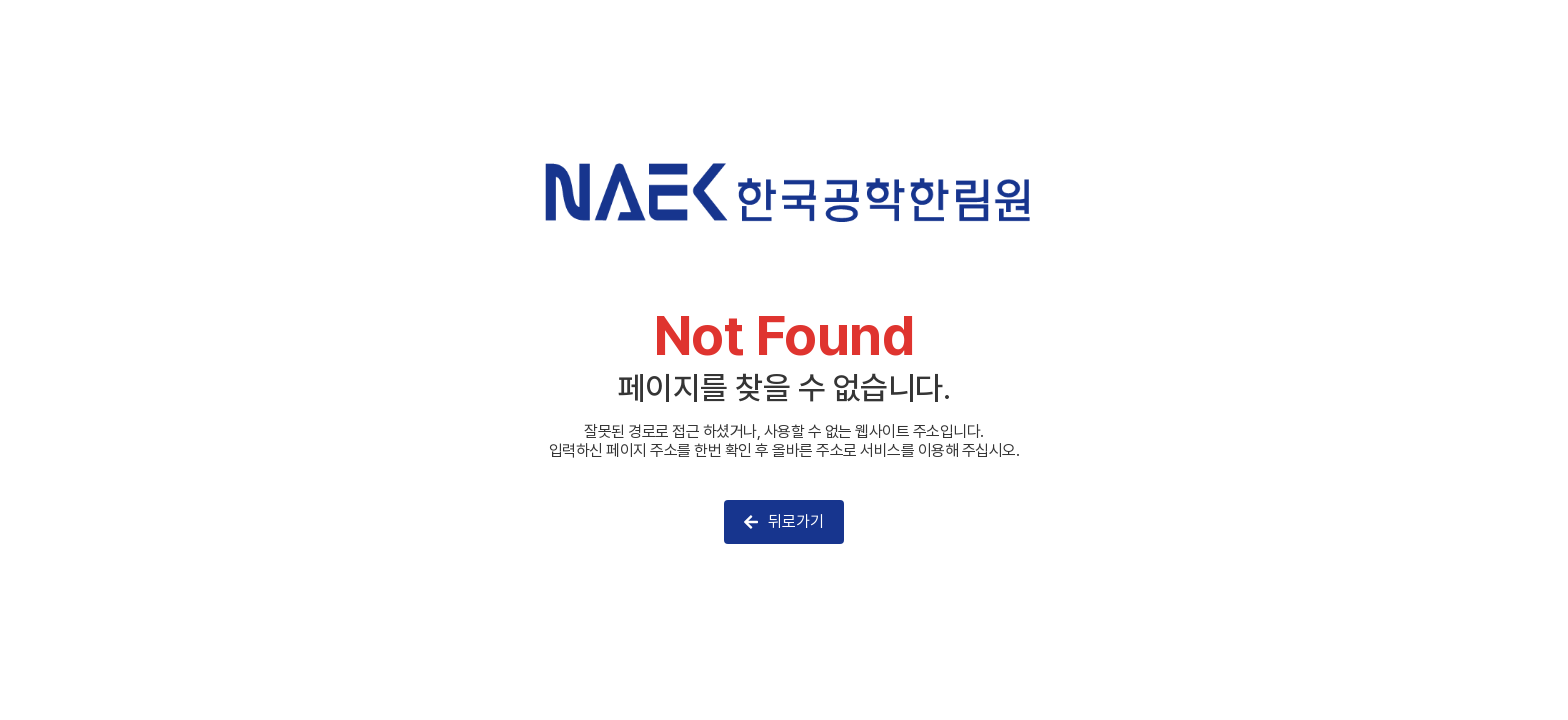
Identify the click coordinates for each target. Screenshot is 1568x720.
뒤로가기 (784, 522)
